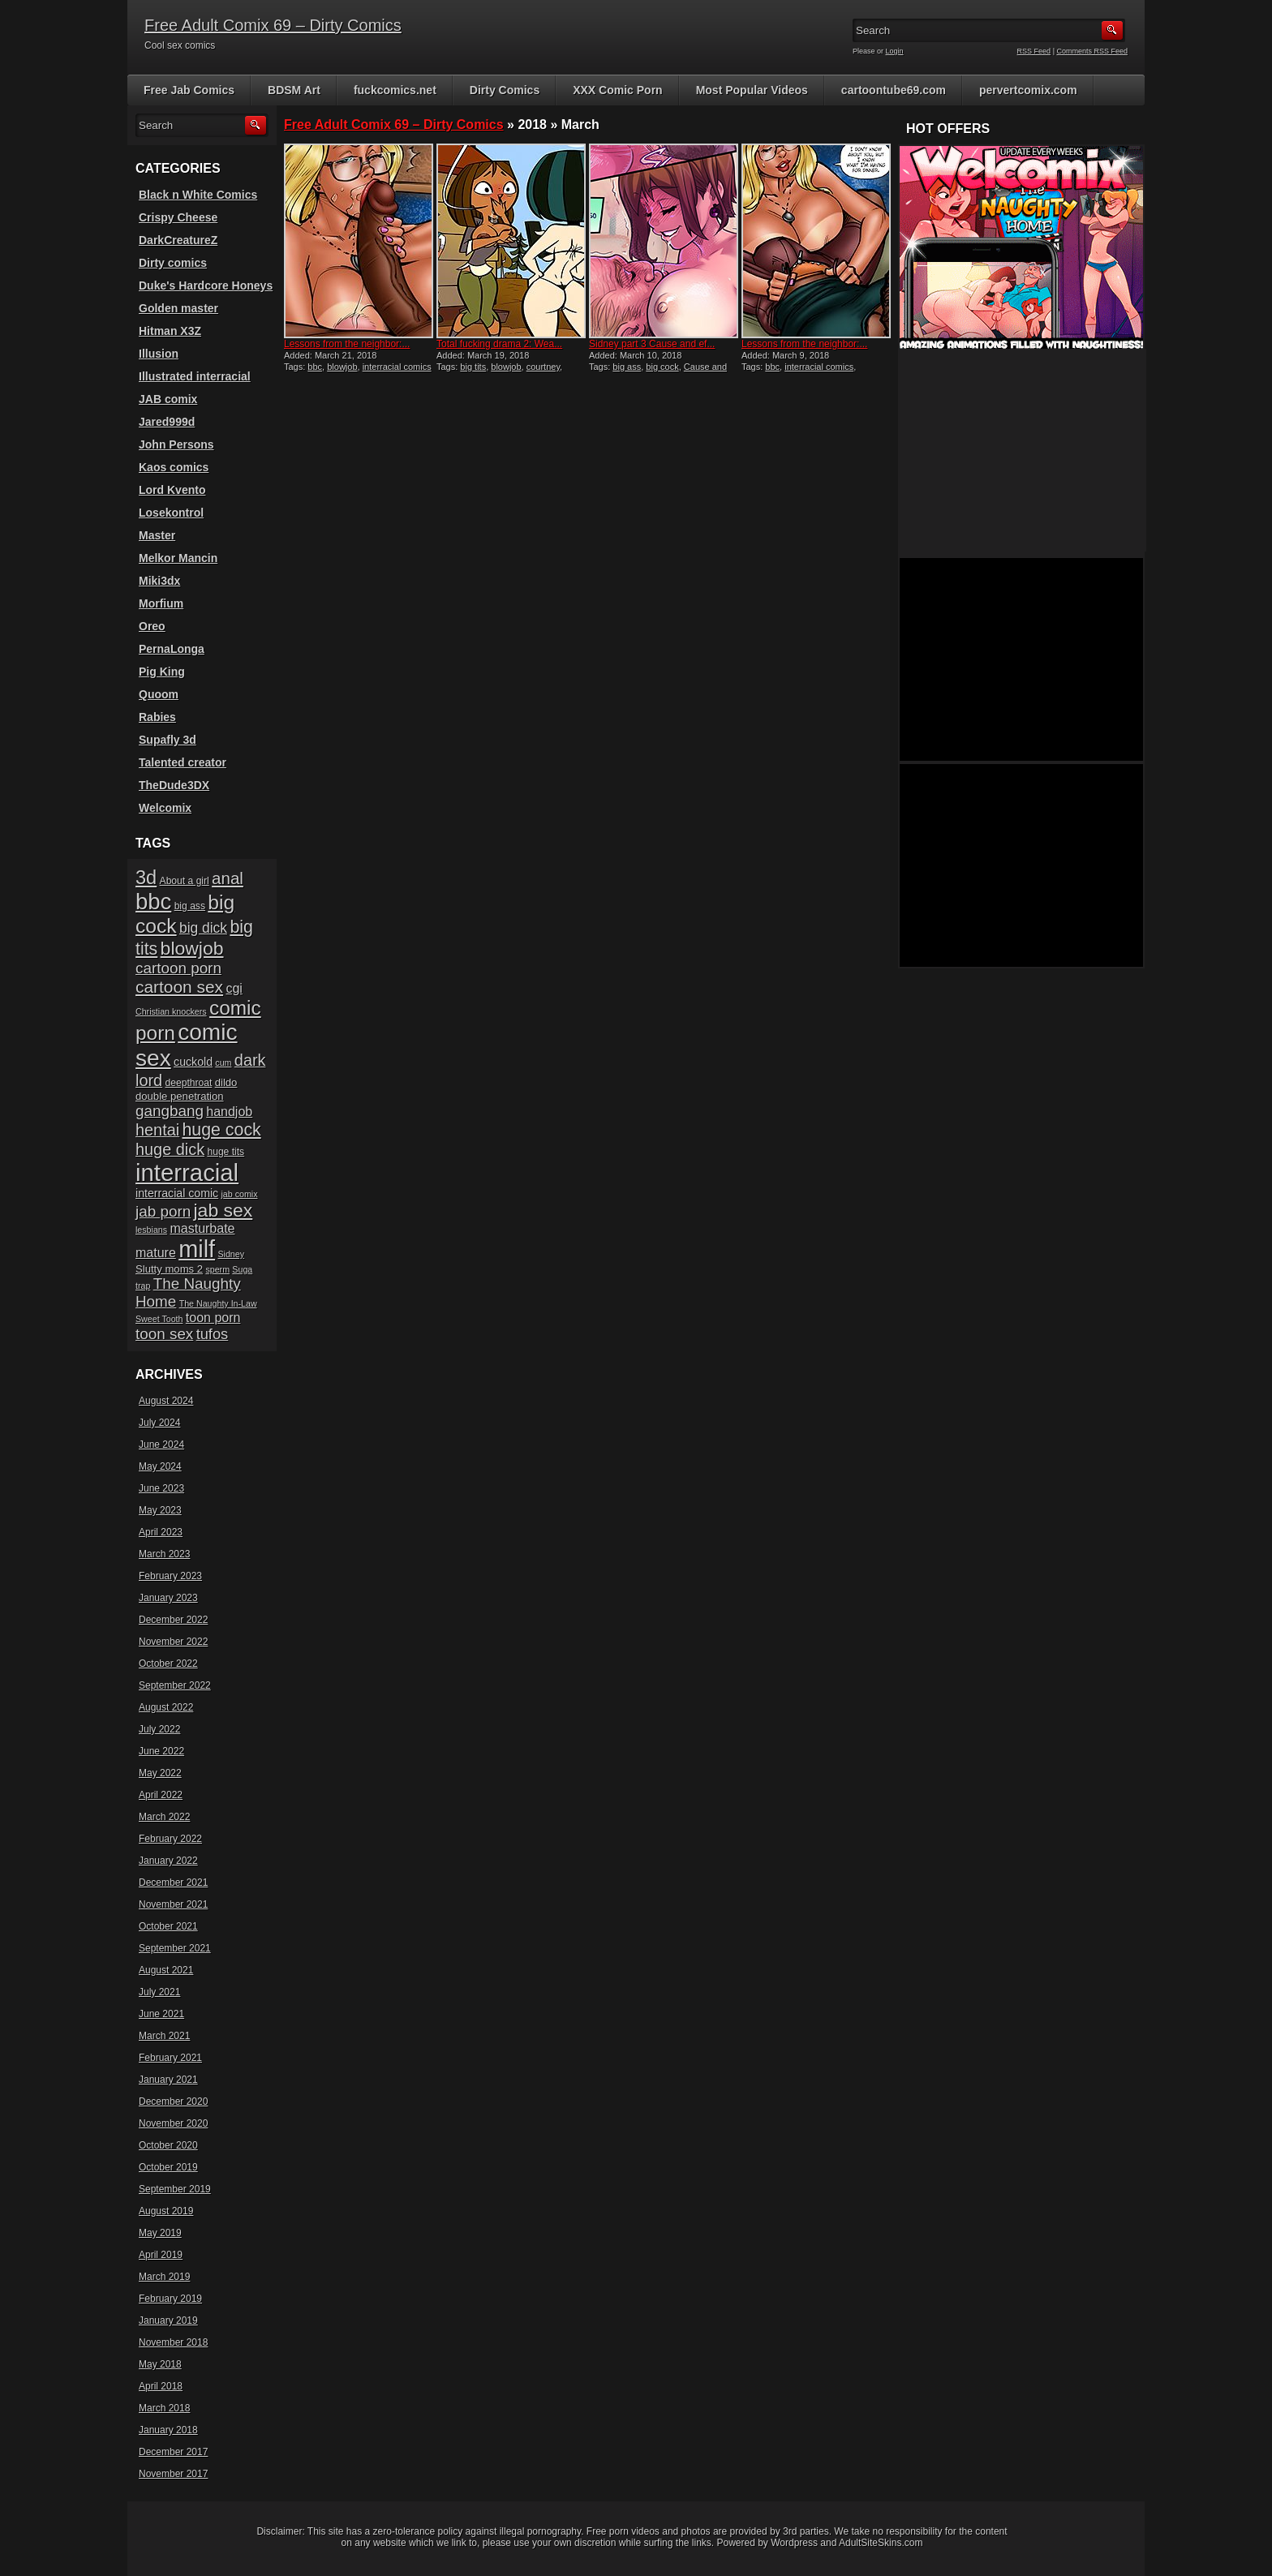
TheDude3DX (174, 785)
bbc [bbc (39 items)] (153, 901)
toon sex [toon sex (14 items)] (164, 1333)
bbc (314, 366)
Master (157, 535)
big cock (662, 366)
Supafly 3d (167, 739)
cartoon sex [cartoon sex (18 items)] (179, 986)
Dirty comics (173, 262)
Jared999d (167, 421)
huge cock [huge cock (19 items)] (222, 1130)
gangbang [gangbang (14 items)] (169, 1110)
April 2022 (161, 1795)
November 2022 (173, 1641)
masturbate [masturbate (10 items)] (202, 1228)
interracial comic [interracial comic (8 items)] (176, 1193)
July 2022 (159, 1729)
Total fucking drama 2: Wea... (499, 344)
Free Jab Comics (189, 90)
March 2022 (164, 1817)
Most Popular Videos (752, 90)
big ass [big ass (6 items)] (189, 906)
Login (895, 51)
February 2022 (170, 1838)
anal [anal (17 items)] (227, 878)
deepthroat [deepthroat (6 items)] (189, 1082)
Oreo (152, 626)
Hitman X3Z (170, 330)
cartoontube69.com (893, 90)
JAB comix (168, 399)
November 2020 (173, 2123)
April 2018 (161, 2386)
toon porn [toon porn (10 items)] (213, 1317)
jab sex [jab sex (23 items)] (223, 1210)
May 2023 (160, 1510)
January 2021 (168, 2079)
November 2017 (173, 2473)
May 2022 (160, 1773)
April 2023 (161, 1532)
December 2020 (173, 2101)
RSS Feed (1034, 51)
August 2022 (166, 1707)
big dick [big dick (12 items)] (203, 928)
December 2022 (173, 1619)
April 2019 (161, 2254)
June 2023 (161, 1488)
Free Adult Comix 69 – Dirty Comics (273, 25)
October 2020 (168, 2145)
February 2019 (170, 2298)
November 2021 (173, 1904)
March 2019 (164, 2276)
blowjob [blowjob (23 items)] (192, 948)
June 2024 (161, 1444)
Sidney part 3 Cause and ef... (652, 344)
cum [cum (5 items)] (223, 1062)
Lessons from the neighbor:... (347, 344)
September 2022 (175, 1685)
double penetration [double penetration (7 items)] (179, 1096)
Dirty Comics (504, 90)
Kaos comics (173, 467)
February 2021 (170, 2057)
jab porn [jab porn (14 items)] (163, 1211)
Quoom (158, 694)
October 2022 (168, 1663)
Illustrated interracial (195, 376)
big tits (473, 366)
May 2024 (160, 1466)
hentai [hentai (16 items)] (157, 1130)
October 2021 (168, 1926)
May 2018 (160, 2364)
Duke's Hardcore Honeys (206, 285)
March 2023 (164, 1554)
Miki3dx (159, 580)
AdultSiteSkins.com (880, 2542)
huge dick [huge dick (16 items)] (169, 1149)
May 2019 (160, 2233)
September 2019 (175, 2189)
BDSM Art (294, 90)
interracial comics (397, 366)
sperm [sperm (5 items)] (217, 1269)
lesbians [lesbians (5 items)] (151, 1229)
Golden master (178, 308)
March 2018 (164, 2408)
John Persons (176, 444)
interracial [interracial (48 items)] (186, 1172)
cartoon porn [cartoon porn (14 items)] (178, 968)
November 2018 (173, 2342)
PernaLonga (171, 648)
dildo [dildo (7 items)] (226, 1082)
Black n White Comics (198, 194)
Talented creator (182, 762)
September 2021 (175, 1948)
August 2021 (166, 1970)
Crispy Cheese (178, 217)
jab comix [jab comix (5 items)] (239, 1194)
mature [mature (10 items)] (155, 1253)
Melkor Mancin (178, 558)
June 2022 (161, 1751)
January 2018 (168, 2430)
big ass (626, 366)
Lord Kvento (172, 489)
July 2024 (159, 1422)
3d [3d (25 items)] (146, 877)
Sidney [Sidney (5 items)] (230, 1254)
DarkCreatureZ (178, 240)
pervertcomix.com (1028, 90)
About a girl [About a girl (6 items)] (184, 881)
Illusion (158, 353)
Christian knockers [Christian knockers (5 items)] (171, 1011)
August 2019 (166, 2211)
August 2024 (166, 1400)
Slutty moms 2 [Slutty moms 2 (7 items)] (169, 1269)
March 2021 (164, 2035)
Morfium (161, 603)
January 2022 (168, 1860)
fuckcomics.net (395, 90)
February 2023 (170, 1576)
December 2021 (173, 1882)
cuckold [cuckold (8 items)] (193, 1061)
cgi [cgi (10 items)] (234, 988)
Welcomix (165, 807)
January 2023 (168, 1598)
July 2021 (159, 1992)
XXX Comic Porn (617, 90)
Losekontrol (171, 512)
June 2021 (161, 2014)
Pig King (162, 671)
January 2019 (168, 2320)
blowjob (342, 366)
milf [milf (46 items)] (196, 1249)
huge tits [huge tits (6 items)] (225, 1151)
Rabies (157, 717)
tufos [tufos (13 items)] (212, 1333)
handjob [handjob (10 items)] (229, 1111)
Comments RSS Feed (1092, 51)
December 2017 (173, 2452)
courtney (543, 366)
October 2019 (168, 2167)
